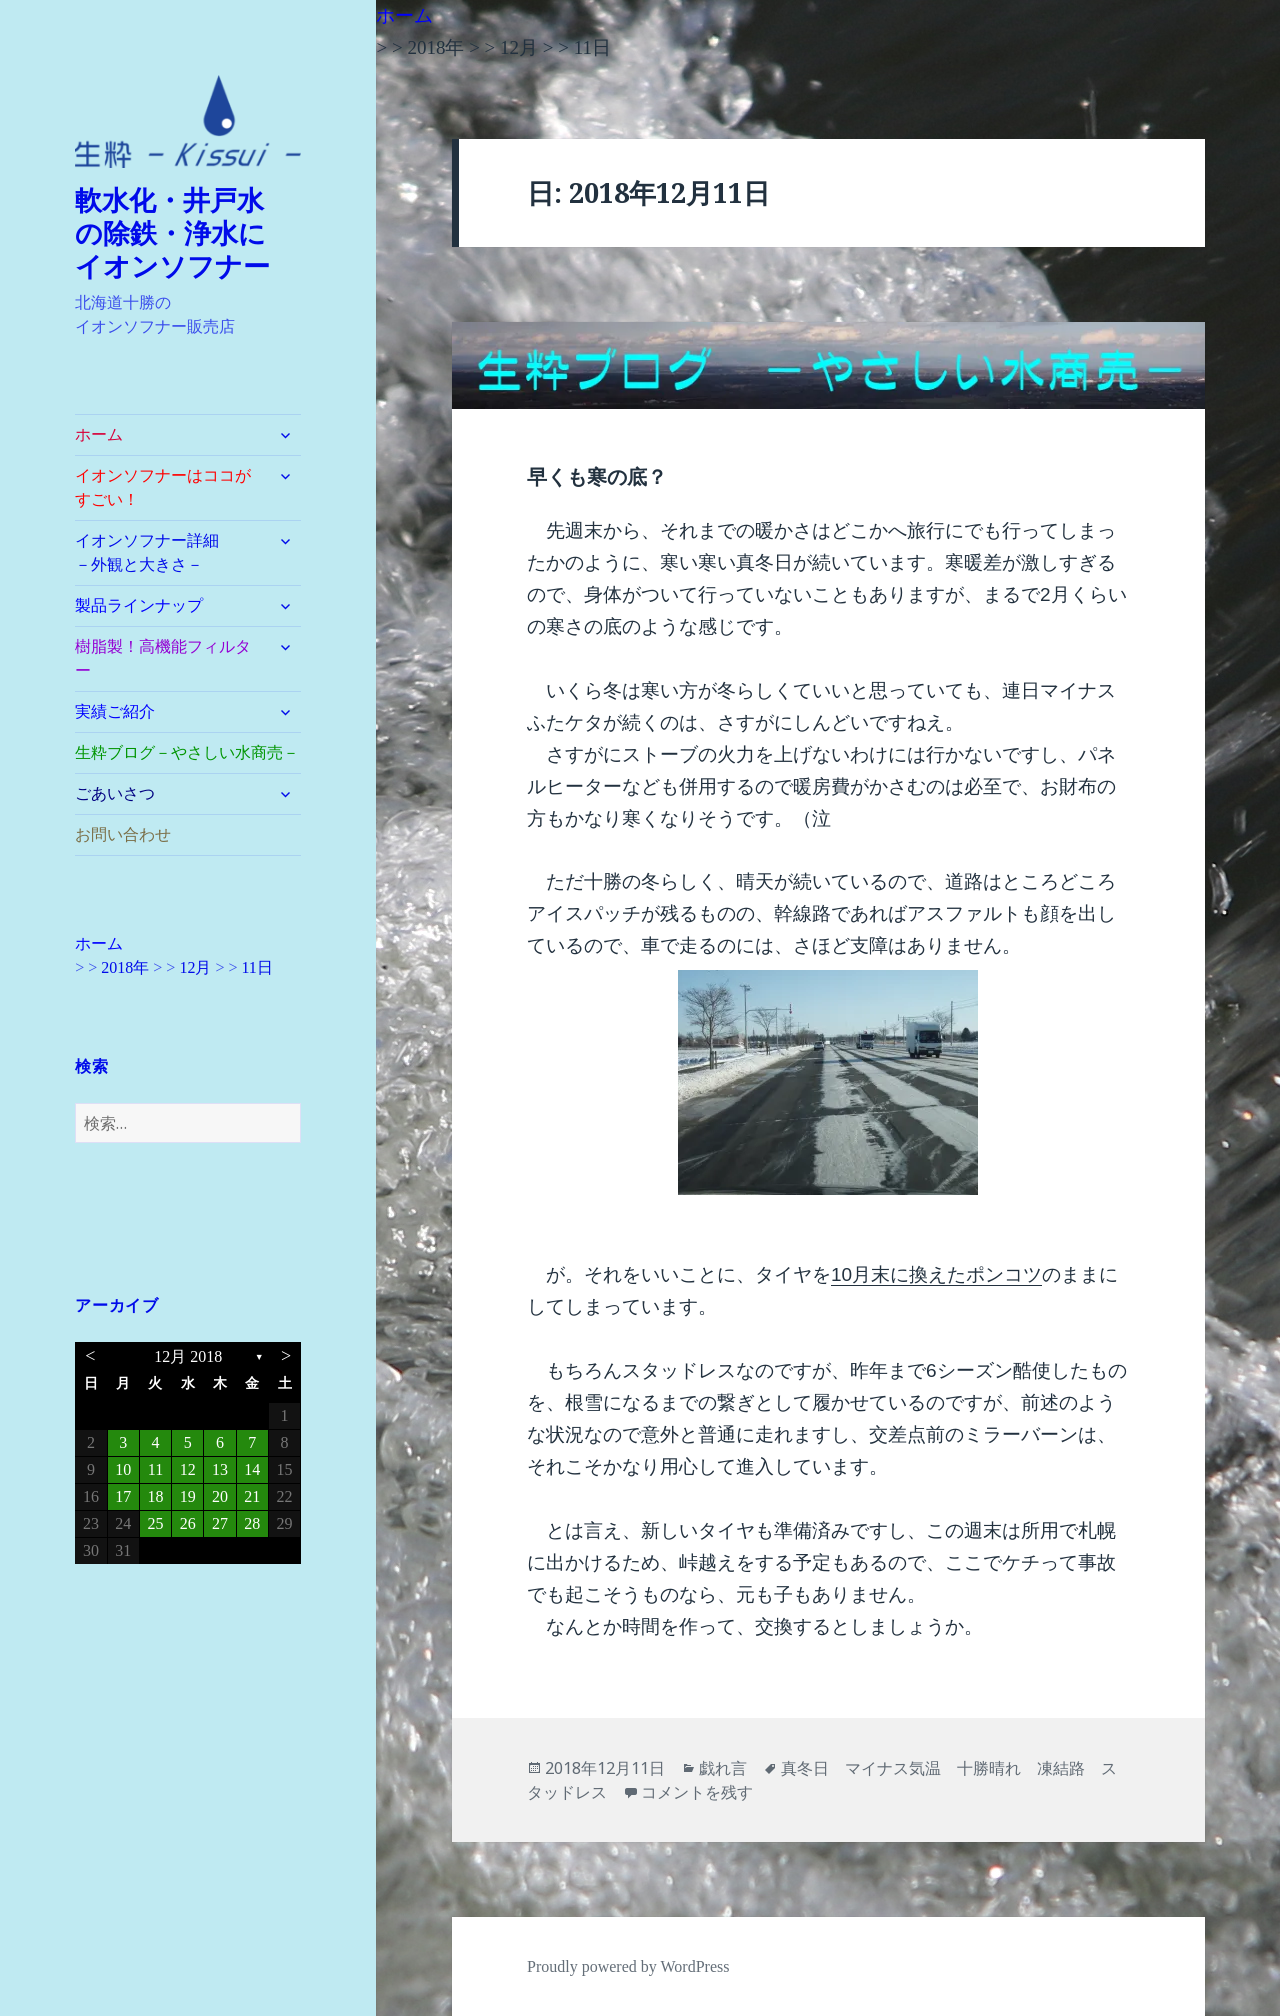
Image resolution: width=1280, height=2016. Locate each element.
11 (155, 1469)
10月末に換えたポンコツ (936, 1274)
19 (188, 1496)
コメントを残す (697, 1792)
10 (123, 1469)
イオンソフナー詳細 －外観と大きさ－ (171, 552)
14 (252, 1469)
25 (155, 1523)
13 (220, 1469)
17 (123, 1496)
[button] (188, 121)
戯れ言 (723, 1768)
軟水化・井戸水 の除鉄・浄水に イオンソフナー (184, 234)
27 (220, 1523)
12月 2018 (188, 1356)
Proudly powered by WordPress (628, 1966)
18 (155, 1496)
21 (252, 1496)
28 (252, 1523)
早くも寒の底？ (597, 477)
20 (220, 1496)
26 (188, 1523)
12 (188, 1469)
